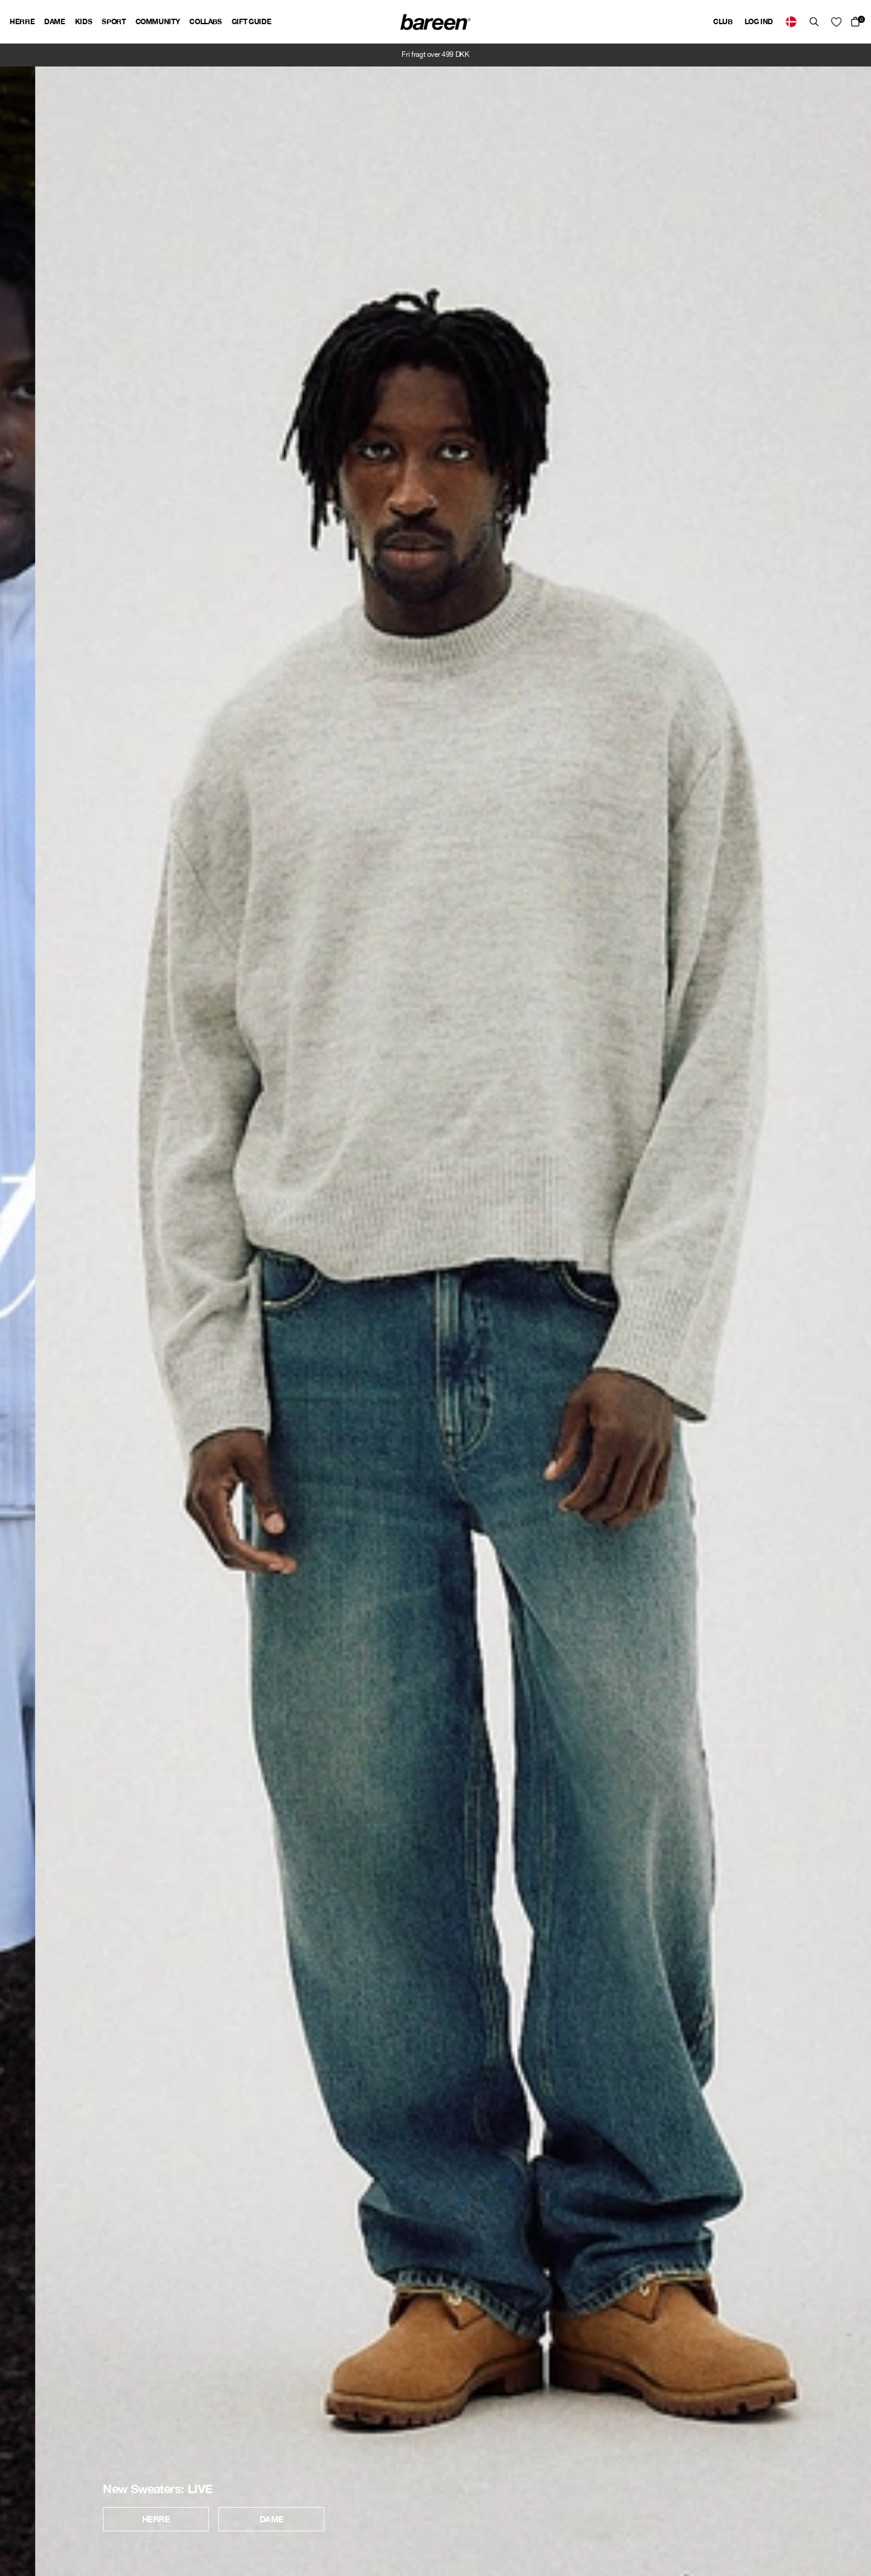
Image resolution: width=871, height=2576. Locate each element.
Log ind (759, 21)
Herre (22, 21)
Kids (84, 21)
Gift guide (251, 21)
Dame (54, 21)
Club (722, 21)
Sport (113, 21)
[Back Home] (435, 22)
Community (157, 21)
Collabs (205, 21)
